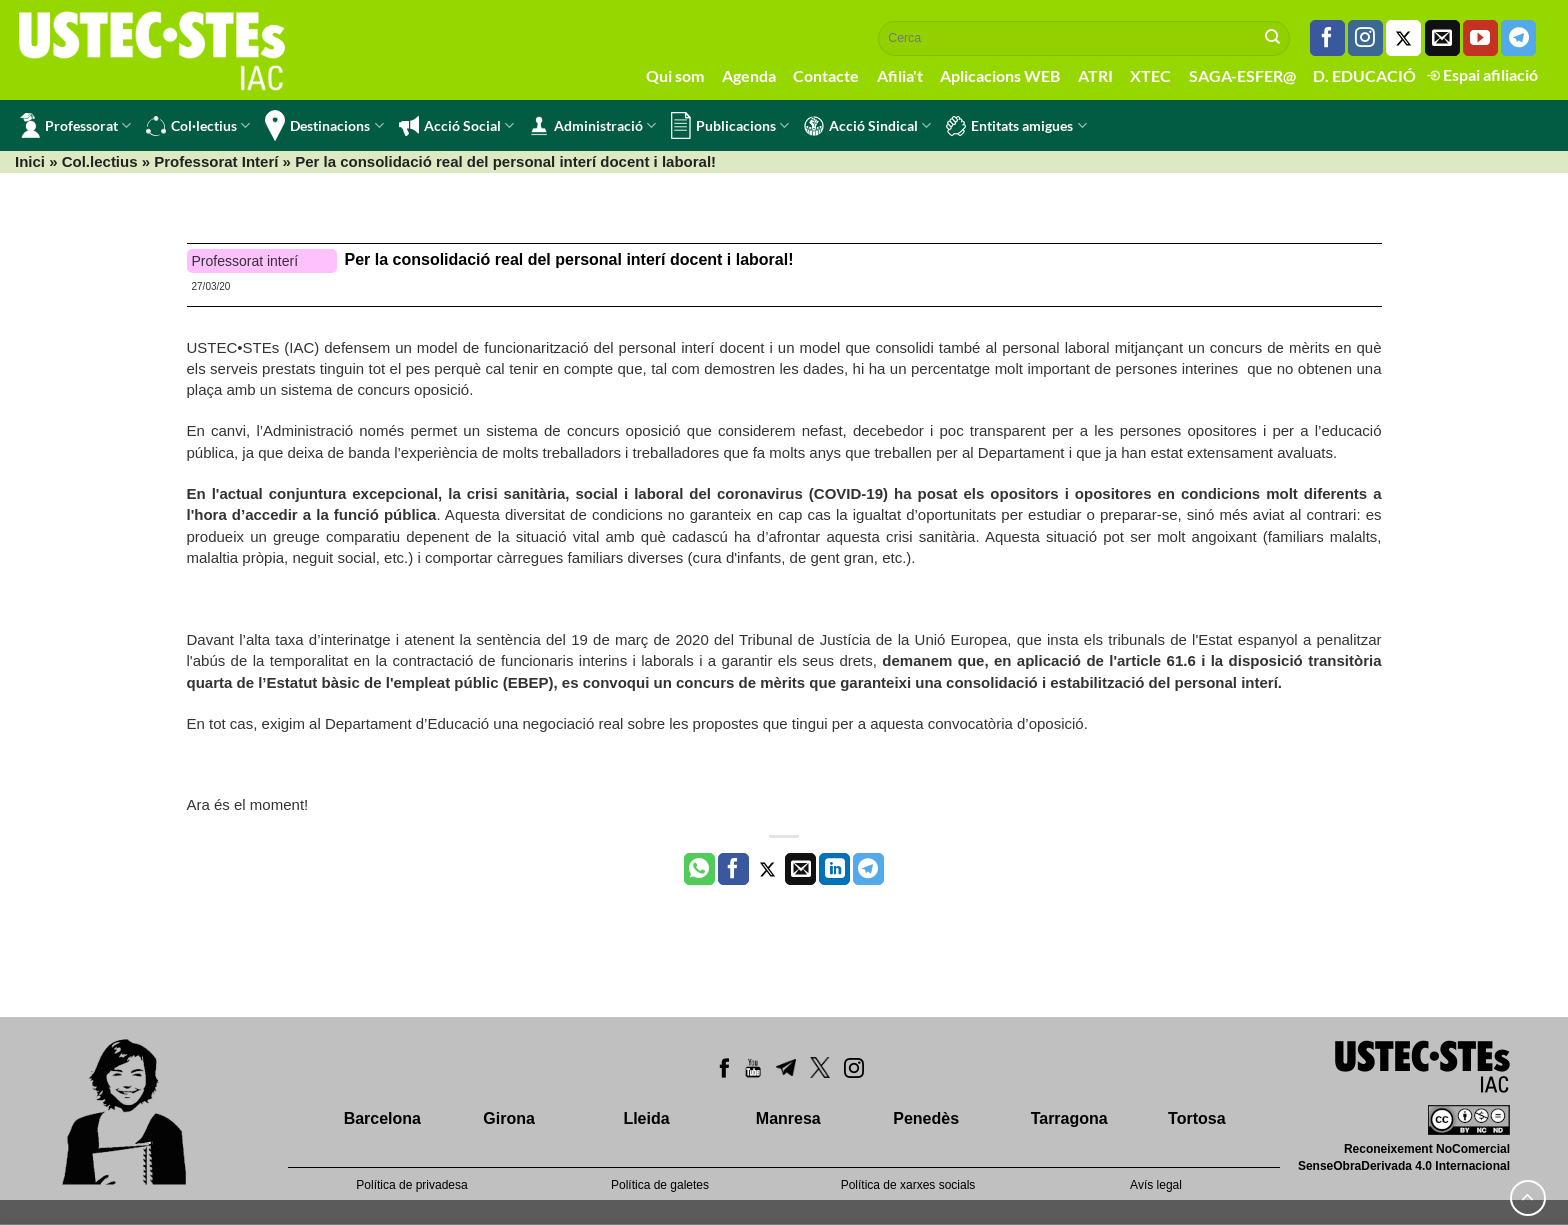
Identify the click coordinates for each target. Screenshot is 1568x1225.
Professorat (75, 125)
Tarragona (1069, 1118)
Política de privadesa (411, 1185)
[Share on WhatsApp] (699, 869)
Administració (592, 126)
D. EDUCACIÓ (1364, 75)
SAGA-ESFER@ (1242, 75)
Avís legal (1156, 1185)
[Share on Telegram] (868, 869)
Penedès (926, 1118)
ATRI (1095, 75)
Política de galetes (660, 1185)
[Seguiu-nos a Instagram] (1365, 38)
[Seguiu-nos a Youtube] (1480, 38)
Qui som (675, 75)
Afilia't (900, 75)
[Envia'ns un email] (1442, 38)
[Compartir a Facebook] (733, 869)
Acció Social (456, 126)
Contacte (826, 75)
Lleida (646, 1118)
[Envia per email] (800, 869)
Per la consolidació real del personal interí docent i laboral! (569, 259)
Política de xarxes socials (908, 1185)
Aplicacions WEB (1000, 75)
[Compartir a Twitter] (767, 869)
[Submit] (1273, 38)
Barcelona (382, 1118)
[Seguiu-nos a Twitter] (1403, 38)
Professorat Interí (216, 161)
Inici (30, 161)
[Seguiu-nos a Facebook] (1327, 38)
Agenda (749, 75)
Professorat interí (245, 261)
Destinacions (324, 125)
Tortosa (1196, 1118)
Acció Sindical (867, 126)
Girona (509, 1118)
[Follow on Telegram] (1518, 38)
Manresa (788, 1118)
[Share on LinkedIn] (834, 869)
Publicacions (730, 125)
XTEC (1150, 75)
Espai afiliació (1482, 74)
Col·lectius (198, 126)
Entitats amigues (1016, 126)
